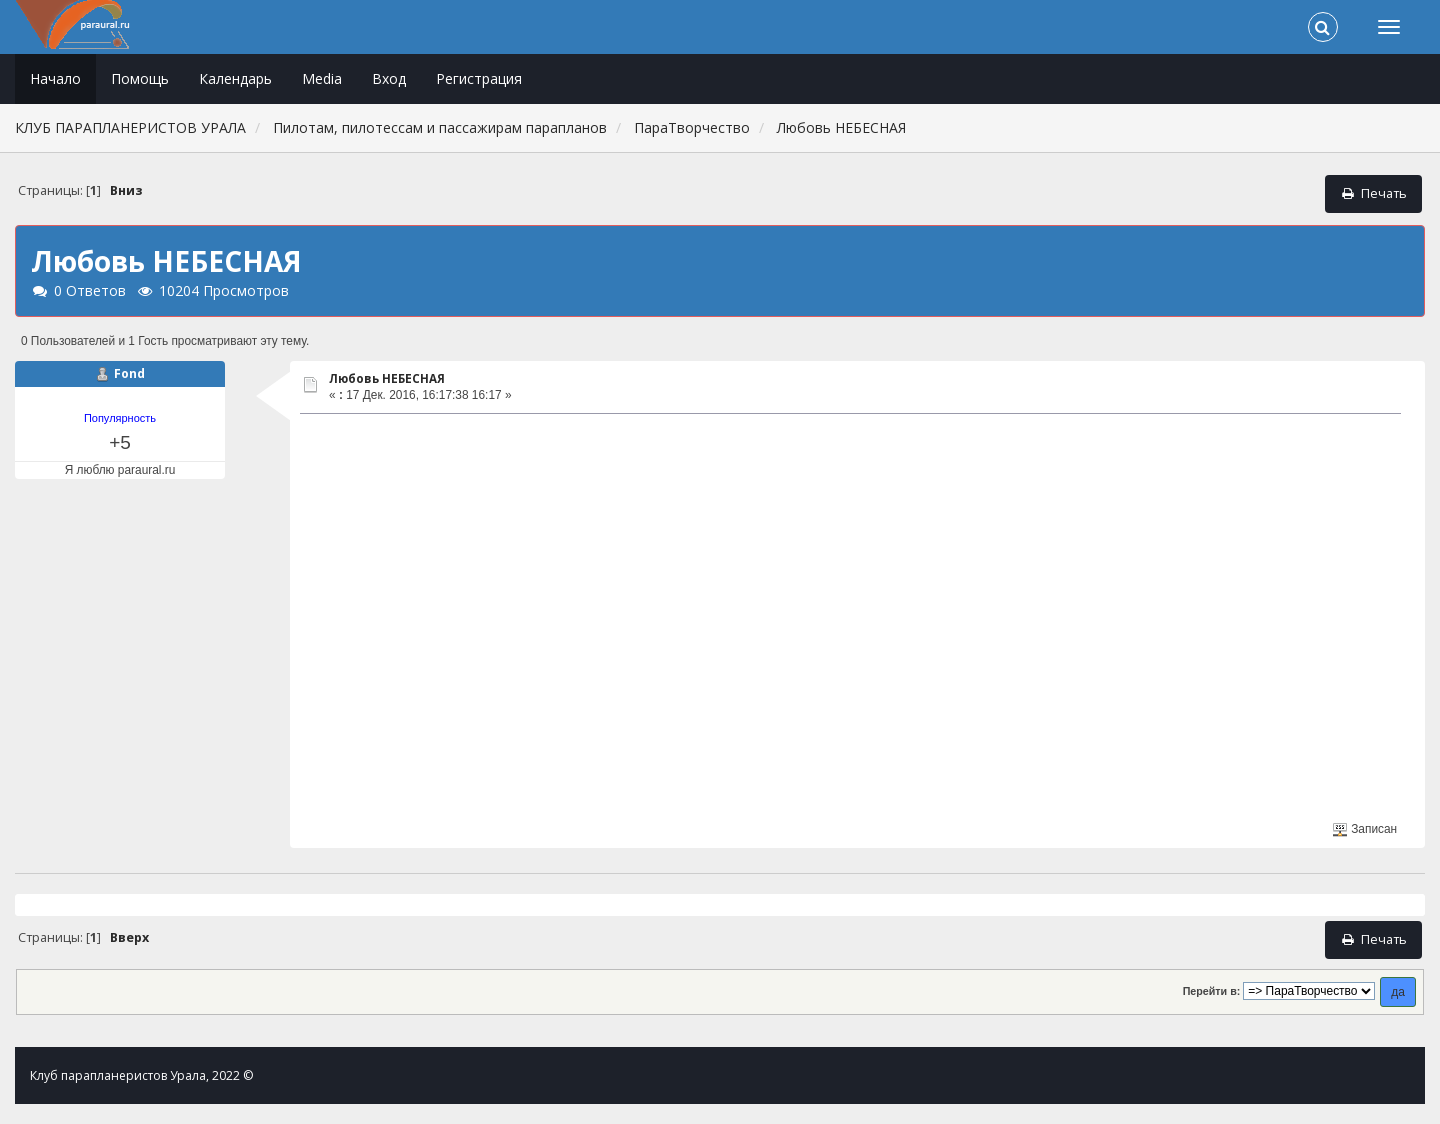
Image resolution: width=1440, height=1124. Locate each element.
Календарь (235, 78)
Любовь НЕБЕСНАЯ (387, 378)
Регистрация (479, 78)
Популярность (120, 418)
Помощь (140, 78)
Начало (55, 78)
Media (322, 78)
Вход (389, 78)
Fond (129, 373)
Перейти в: (1212, 991)
